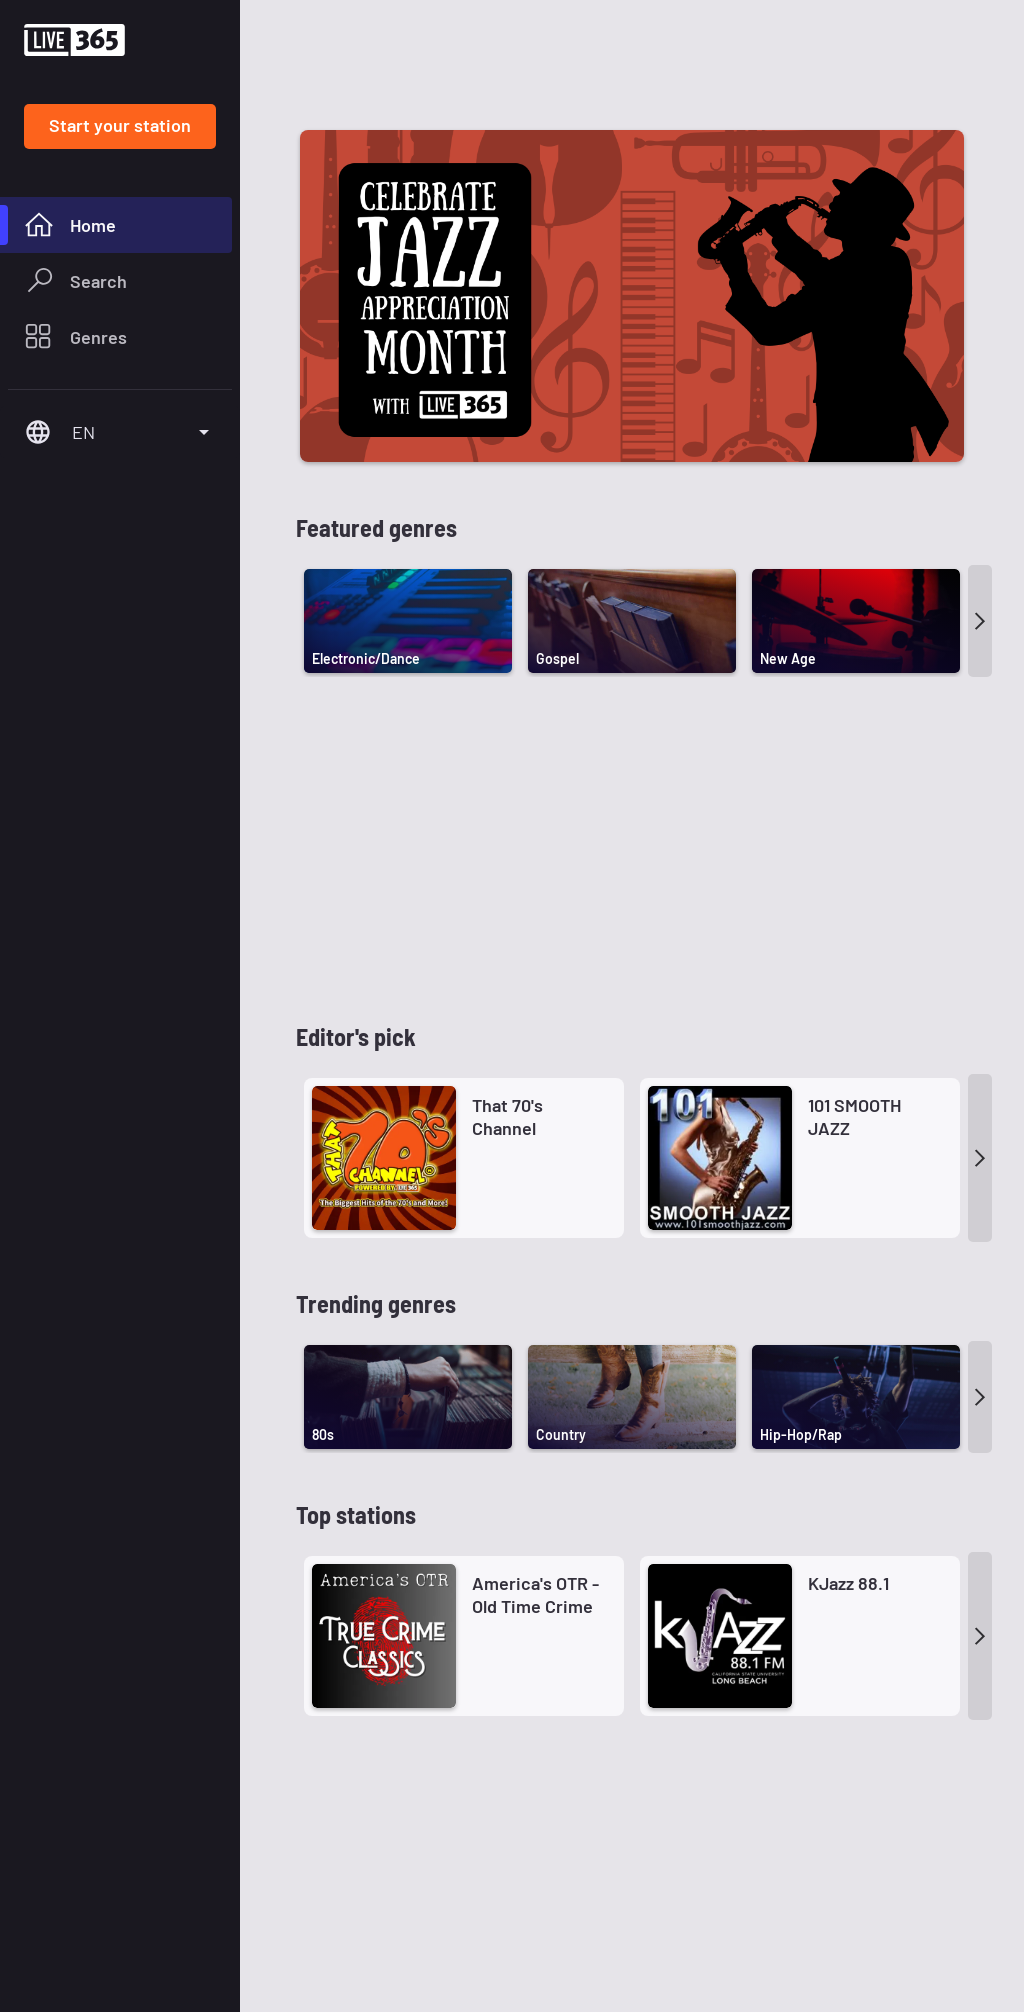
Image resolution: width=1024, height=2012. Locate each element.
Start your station (120, 125)
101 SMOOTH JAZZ (854, 768)
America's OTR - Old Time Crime (535, 1246)
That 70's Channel (507, 768)
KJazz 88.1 (848, 1235)
